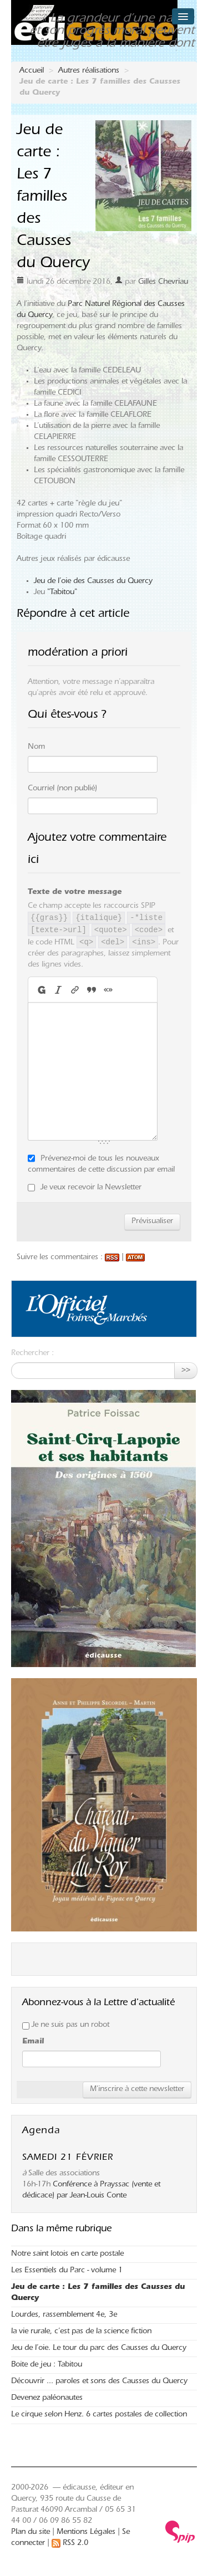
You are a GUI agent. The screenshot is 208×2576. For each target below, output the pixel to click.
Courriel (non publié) (62, 789)
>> (185, 1370)
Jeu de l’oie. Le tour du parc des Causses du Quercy (98, 2349)
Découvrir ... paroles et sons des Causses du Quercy (99, 2382)
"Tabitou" (62, 593)
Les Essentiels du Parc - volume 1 (67, 2271)
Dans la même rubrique (61, 2230)
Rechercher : (32, 1354)
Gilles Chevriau (163, 283)
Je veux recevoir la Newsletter (90, 1188)
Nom (36, 748)
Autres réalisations (88, 71)
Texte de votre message (74, 893)
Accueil (31, 71)
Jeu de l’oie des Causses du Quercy (93, 582)
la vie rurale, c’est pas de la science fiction (81, 2332)
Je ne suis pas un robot (65, 2026)
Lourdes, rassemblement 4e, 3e (64, 2315)
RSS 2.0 (70, 2544)
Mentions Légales (86, 2533)
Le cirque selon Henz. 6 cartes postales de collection (99, 2415)
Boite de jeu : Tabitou (46, 2365)
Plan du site (30, 2533)
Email (33, 2042)
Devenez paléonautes (47, 2399)
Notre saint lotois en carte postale (67, 2254)
